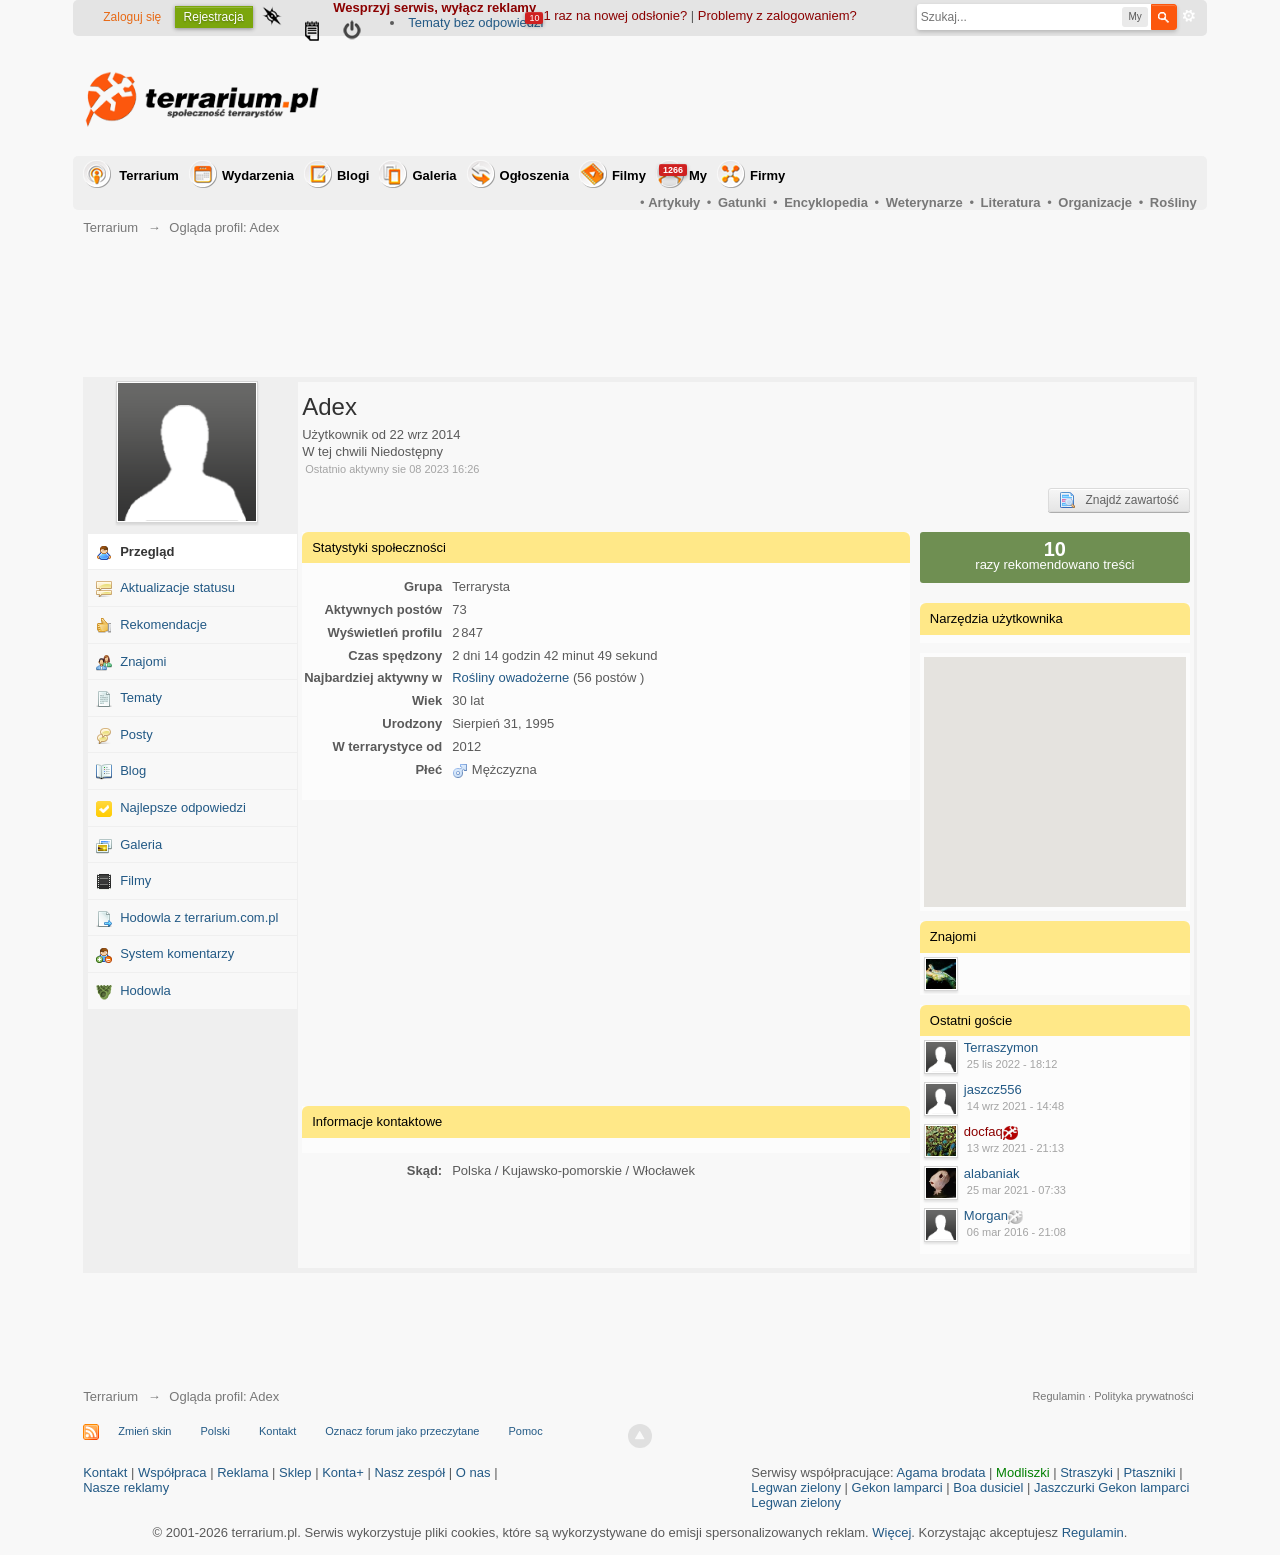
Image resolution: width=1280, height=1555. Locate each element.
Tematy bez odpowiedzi (475, 22)
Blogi (353, 175)
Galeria (434, 175)
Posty (136, 734)
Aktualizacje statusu (177, 587)
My (683, 173)
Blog (133, 770)
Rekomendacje (163, 624)
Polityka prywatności (1144, 1396)
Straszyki (1086, 1472)
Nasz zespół (409, 1472)
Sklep (295, 1472)
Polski (215, 1431)
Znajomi (143, 661)
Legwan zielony (796, 1487)
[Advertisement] (833, 96)
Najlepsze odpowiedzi (183, 807)
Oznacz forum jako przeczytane (402, 1431)
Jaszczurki (1064, 1487)
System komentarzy (177, 953)
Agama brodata (941, 1472)
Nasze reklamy (126, 1487)
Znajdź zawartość (1118, 500)
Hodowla (145, 990)
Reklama (242, 1472)
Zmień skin (144, 1431)
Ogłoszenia (534, 175)
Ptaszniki (1150, 1472)
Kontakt (277, 1431)
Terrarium (149, 175)
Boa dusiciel (988, 1487)
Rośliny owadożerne (510, 677)
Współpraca (172, 1472)
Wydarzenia (258, 175)
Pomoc (525, 1431)
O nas (473, 1472)
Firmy (767, 175)
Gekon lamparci (897, 1487)
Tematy (141, 697)
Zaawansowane (1189, 16)
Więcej (891, 1532)
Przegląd (147, 551)
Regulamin (1058, 1396)
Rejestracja (214, 17)
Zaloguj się (132, 17)
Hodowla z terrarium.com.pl (199, 917)
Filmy (629, 175)
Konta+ (343, 1472)
